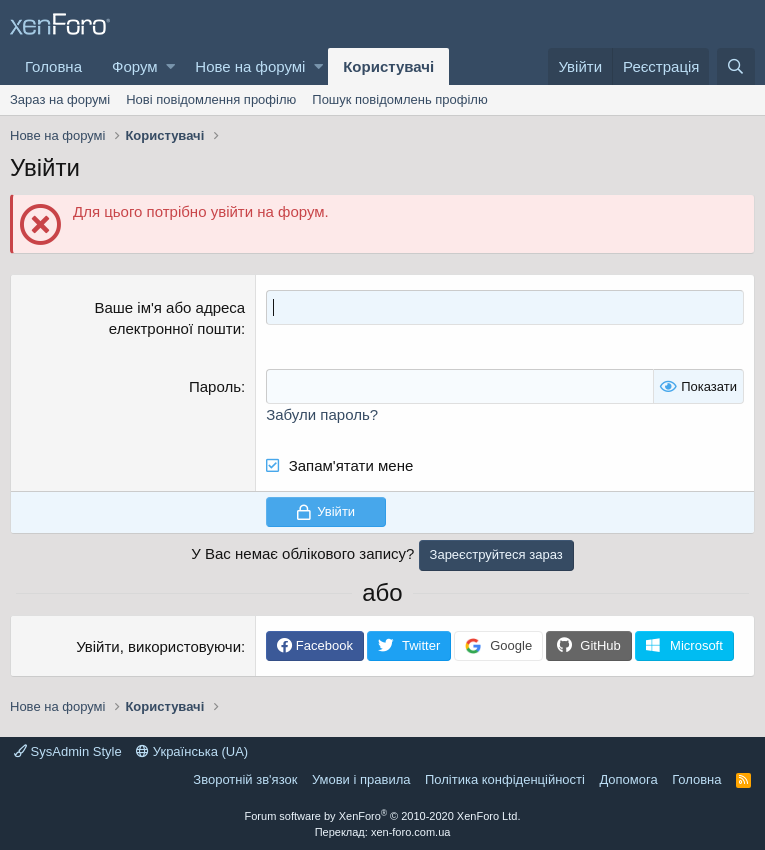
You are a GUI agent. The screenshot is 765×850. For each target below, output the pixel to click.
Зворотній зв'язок (245, 779)
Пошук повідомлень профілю (399, 99)
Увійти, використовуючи (158, 646)
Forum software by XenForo (383, 816)
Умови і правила (361, 779)
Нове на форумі (250, 66)
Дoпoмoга (628, 779)
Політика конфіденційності (505, 779)
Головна (53, 66)
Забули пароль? (322, 414)
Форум (135, 66)
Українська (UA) (192, 751)
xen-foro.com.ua (410, 832)
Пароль (215, 386)
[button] (170, 66)
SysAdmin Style (68, 751)
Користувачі (388, 66)
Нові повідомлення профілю (211, 99)
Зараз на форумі (60, 99)
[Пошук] (736, 66)
